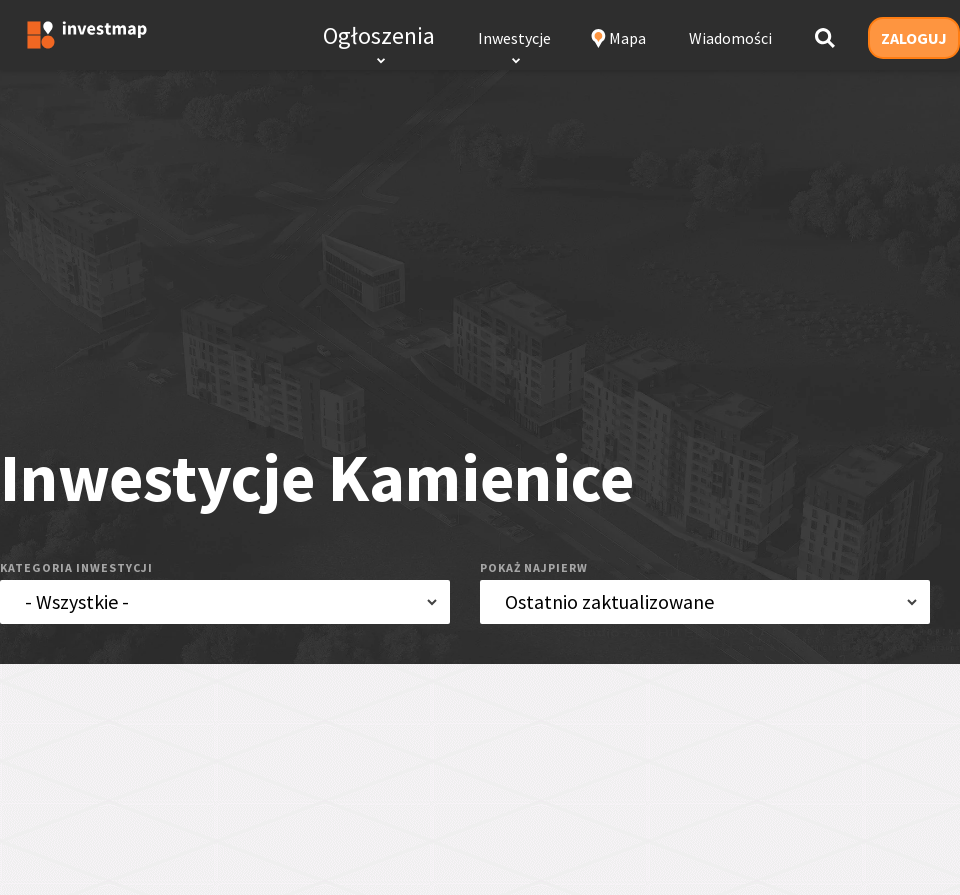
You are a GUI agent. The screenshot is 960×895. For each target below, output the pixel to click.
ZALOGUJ (914, 38)
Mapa (627, 38)
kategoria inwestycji (76, 567)
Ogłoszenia (379, 35)
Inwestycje (514, 38)
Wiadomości (730, 38)
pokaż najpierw (534, 567)
